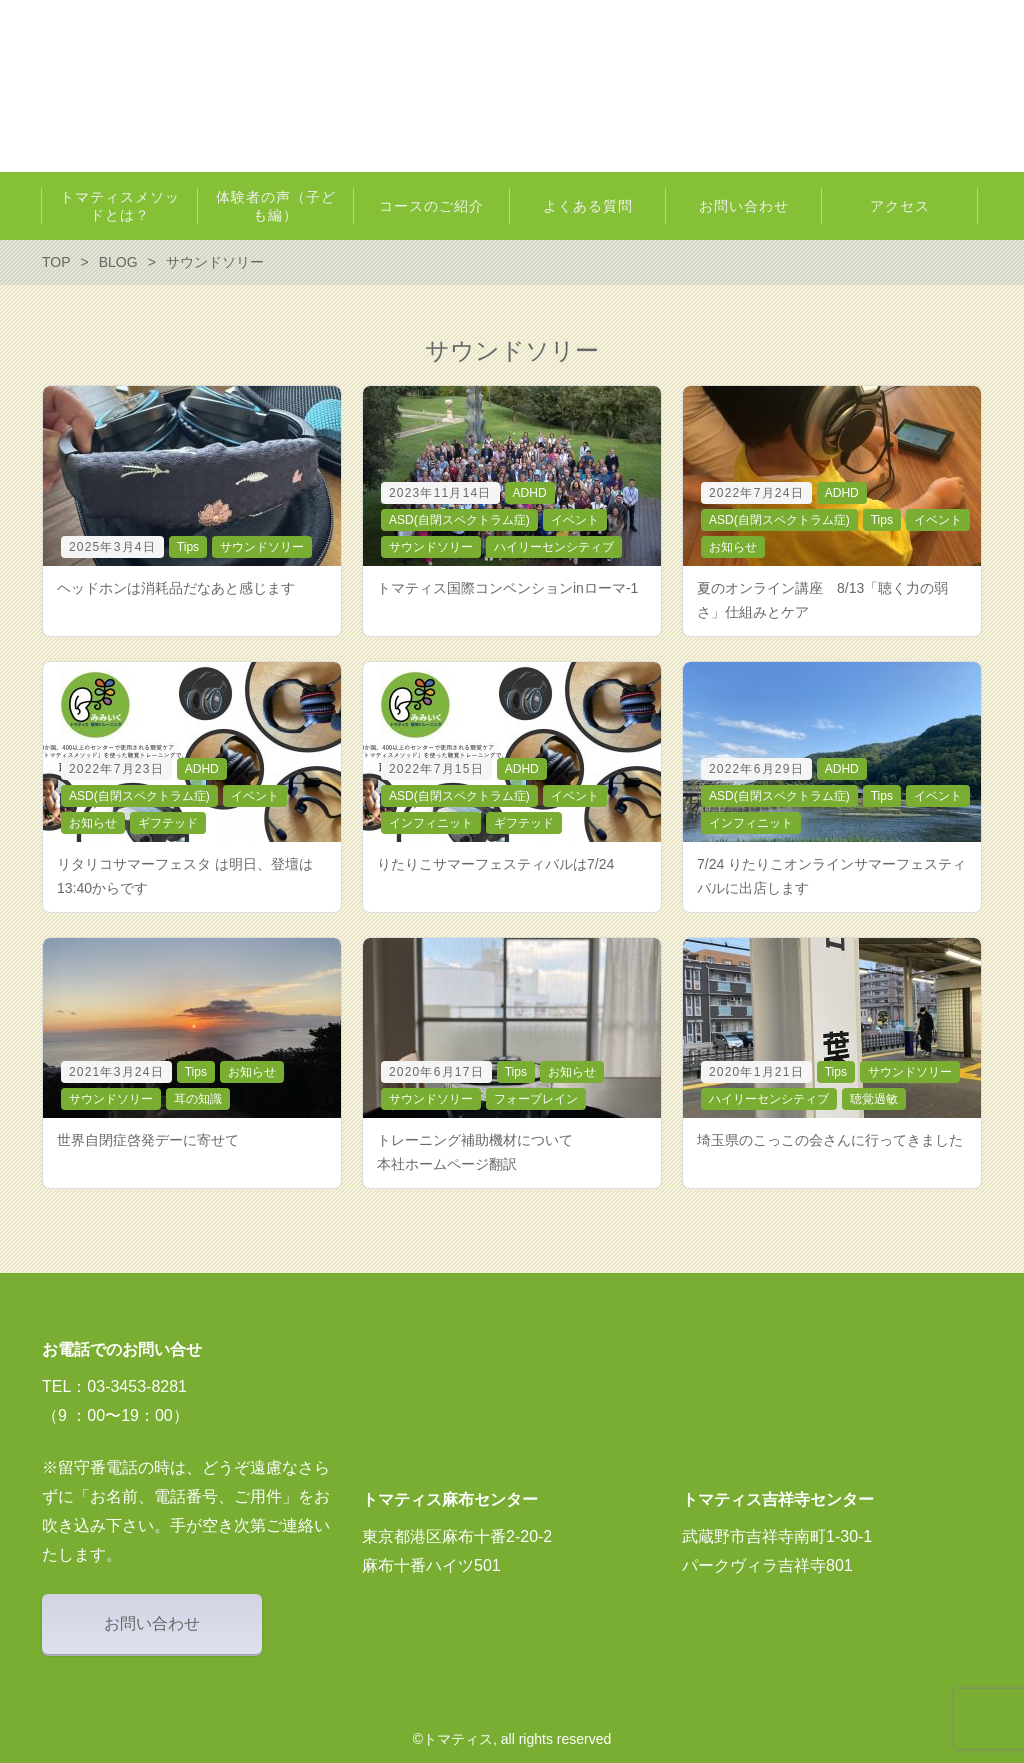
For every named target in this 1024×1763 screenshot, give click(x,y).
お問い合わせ (152, 1623)
